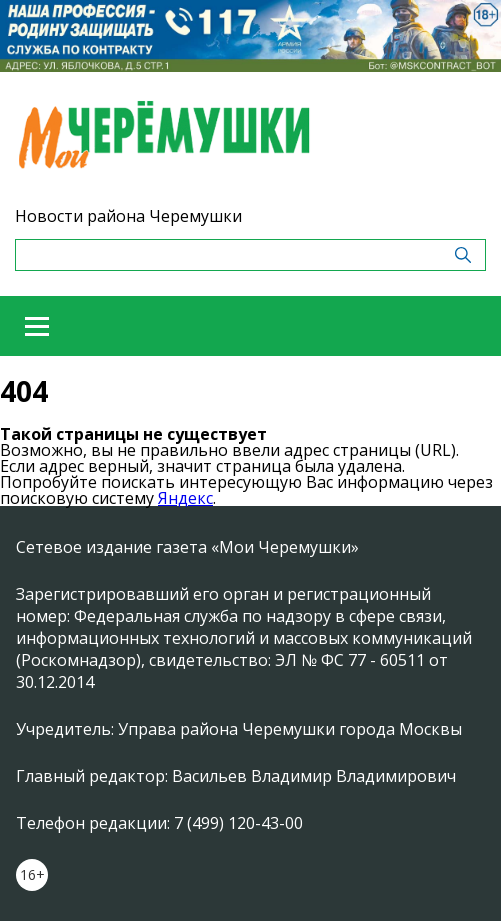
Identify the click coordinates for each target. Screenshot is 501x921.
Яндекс (185, 498)
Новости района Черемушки (128, 216)
